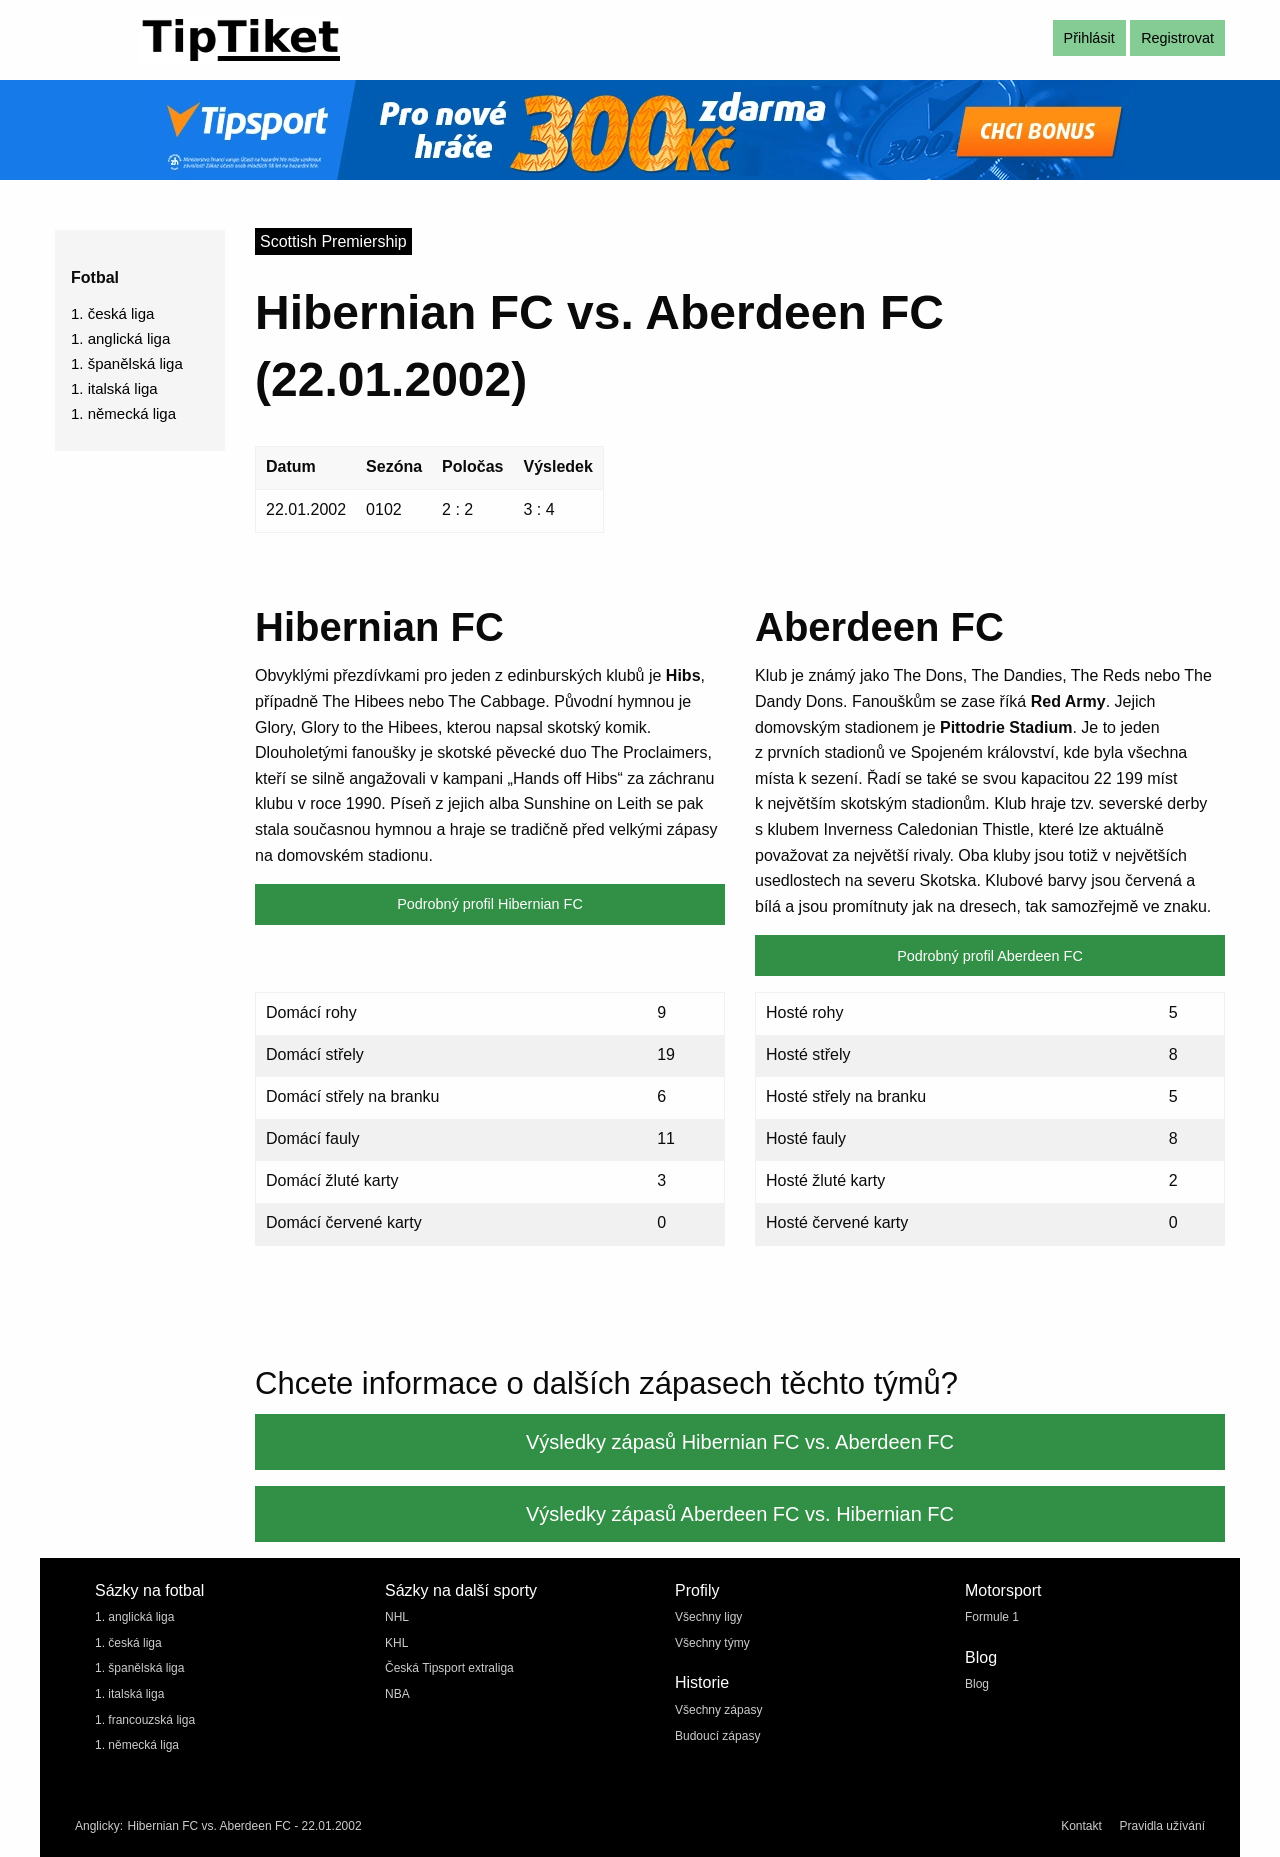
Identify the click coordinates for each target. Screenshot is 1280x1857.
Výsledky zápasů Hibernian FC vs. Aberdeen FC (740, 1442)
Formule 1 (992, 1617)
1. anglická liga (120, 338)
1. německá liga (123, 413)
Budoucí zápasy (717, 1736)
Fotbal (95, 277)
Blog (977, 1684)
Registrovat (1177, 38)
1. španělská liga (127, 363)
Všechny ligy (708, 1617)
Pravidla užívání (1162, 1826)
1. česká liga (112, 313)
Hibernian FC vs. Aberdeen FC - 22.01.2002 (244, 1826)
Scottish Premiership (333, 241)
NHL (397, 1617)
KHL (396, 1643)
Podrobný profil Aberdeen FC (990, 956)
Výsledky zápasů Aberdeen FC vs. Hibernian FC (740, 1514)
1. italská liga (114, 388)
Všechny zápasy (718, 1710)
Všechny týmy (712, 1643)
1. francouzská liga (145, 1720)
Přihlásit (1089, 38)
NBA (397, 1694)
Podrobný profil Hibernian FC (490, 904)
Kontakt (1081, 1826)
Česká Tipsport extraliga (449, 1668)
